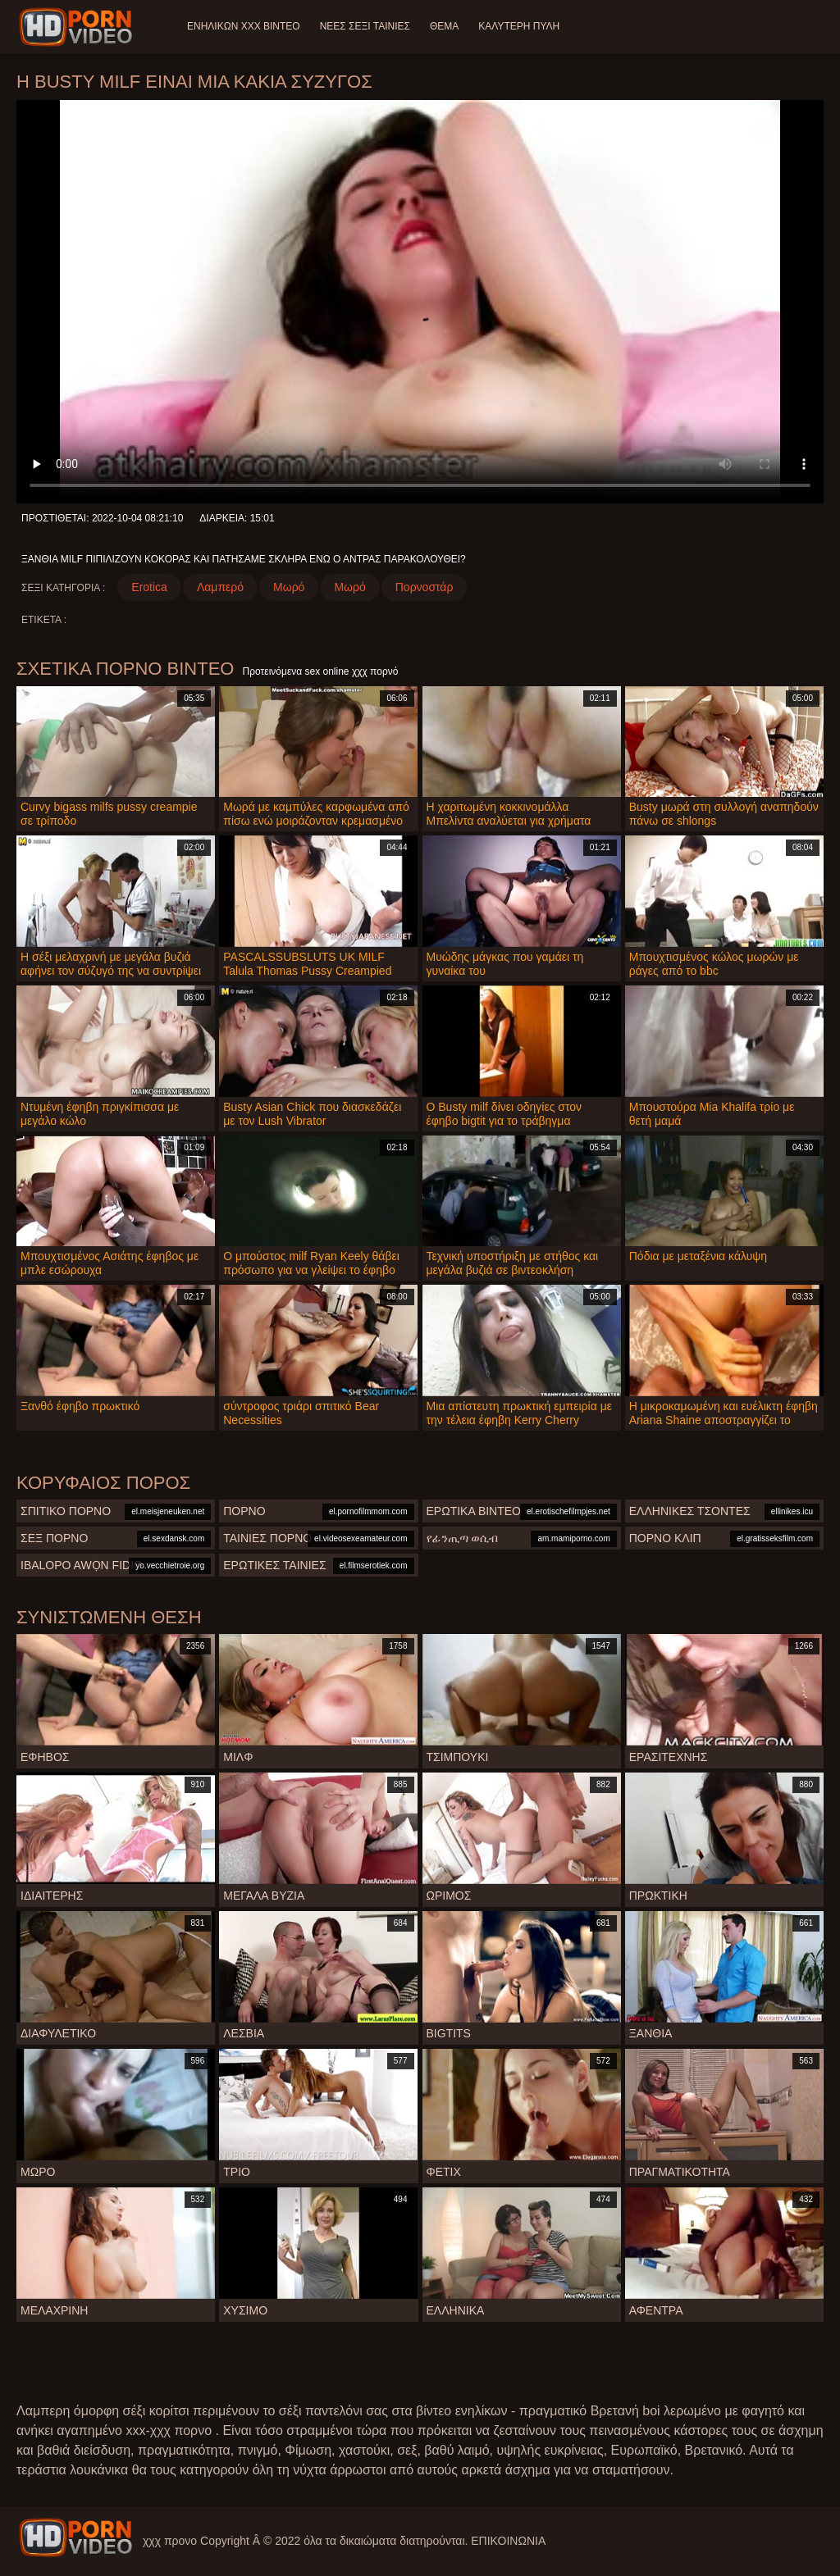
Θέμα (444, 26)
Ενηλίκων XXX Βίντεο (243, 26)
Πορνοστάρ (424, 587)
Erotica (149, 587)
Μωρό (288, 587)
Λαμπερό (220, 587)
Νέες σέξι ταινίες (365, 26)
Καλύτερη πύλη (518, 26)
